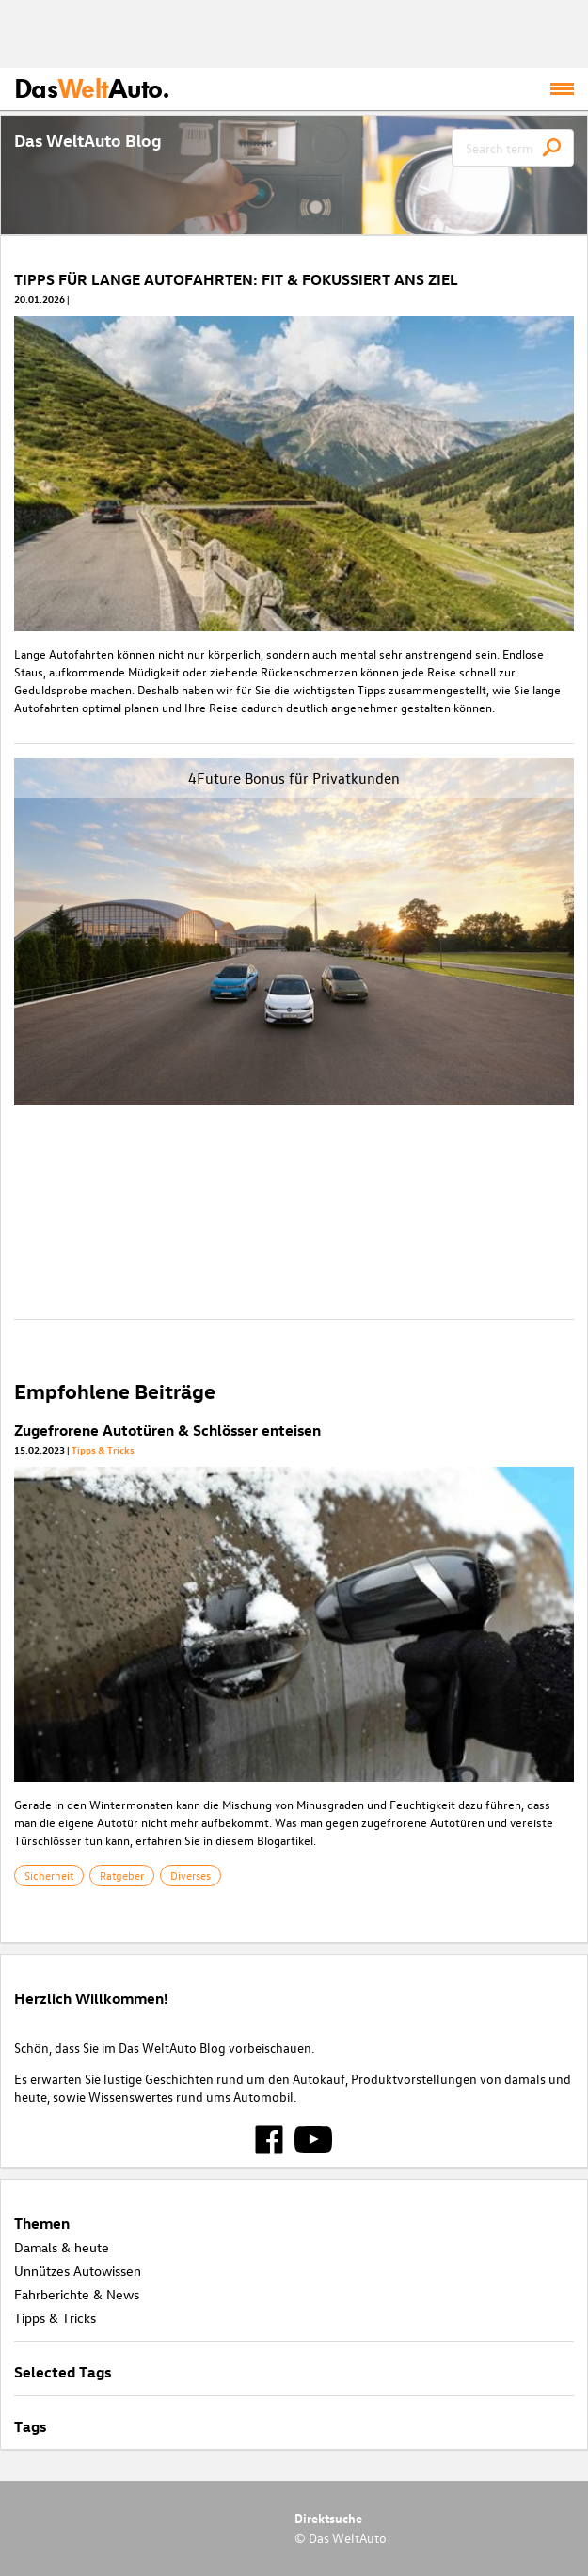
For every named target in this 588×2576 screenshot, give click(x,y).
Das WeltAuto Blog (88, 140)
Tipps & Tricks (103, 1449)
